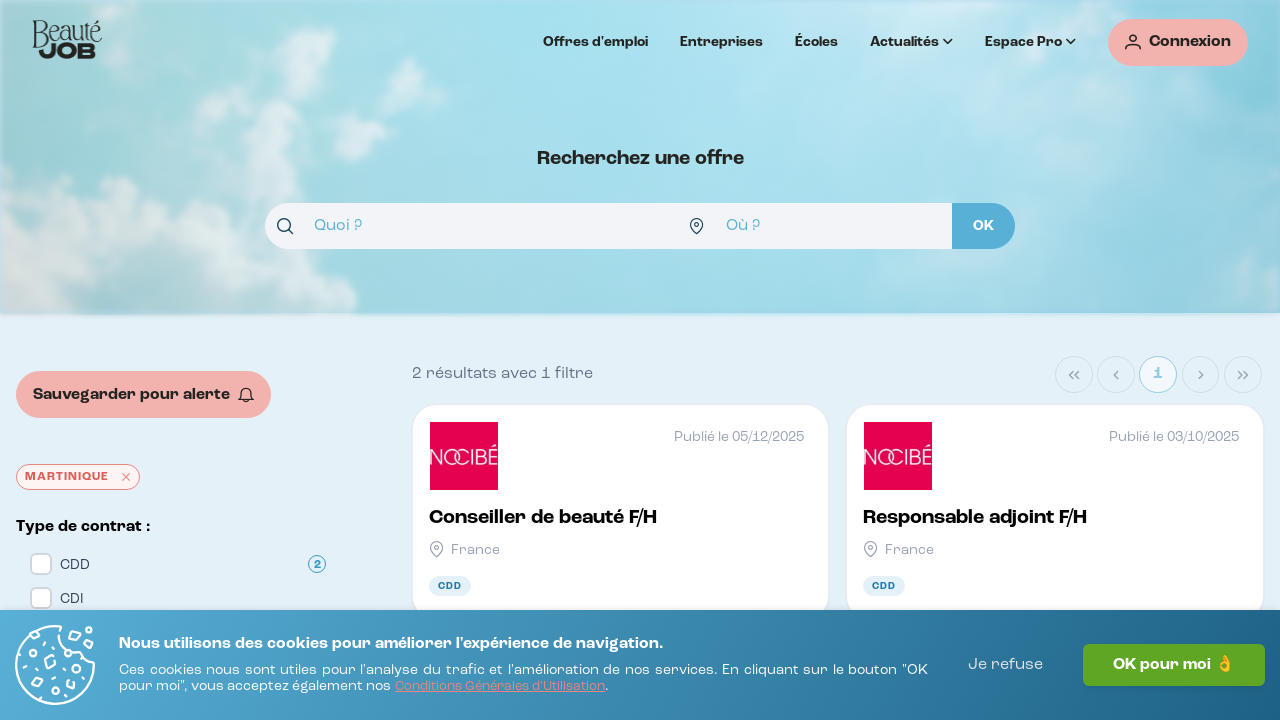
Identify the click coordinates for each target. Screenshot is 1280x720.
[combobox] (471, 226)
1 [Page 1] (1158, 374)
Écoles (816, 42)
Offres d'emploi (595, 42)
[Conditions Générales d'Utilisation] (500, 687)
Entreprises (721, 42)
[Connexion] (1178, 42)
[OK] (983, 226)
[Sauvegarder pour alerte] (143, 394)
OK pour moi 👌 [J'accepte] (1174, 665)
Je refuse (1005, 665)
